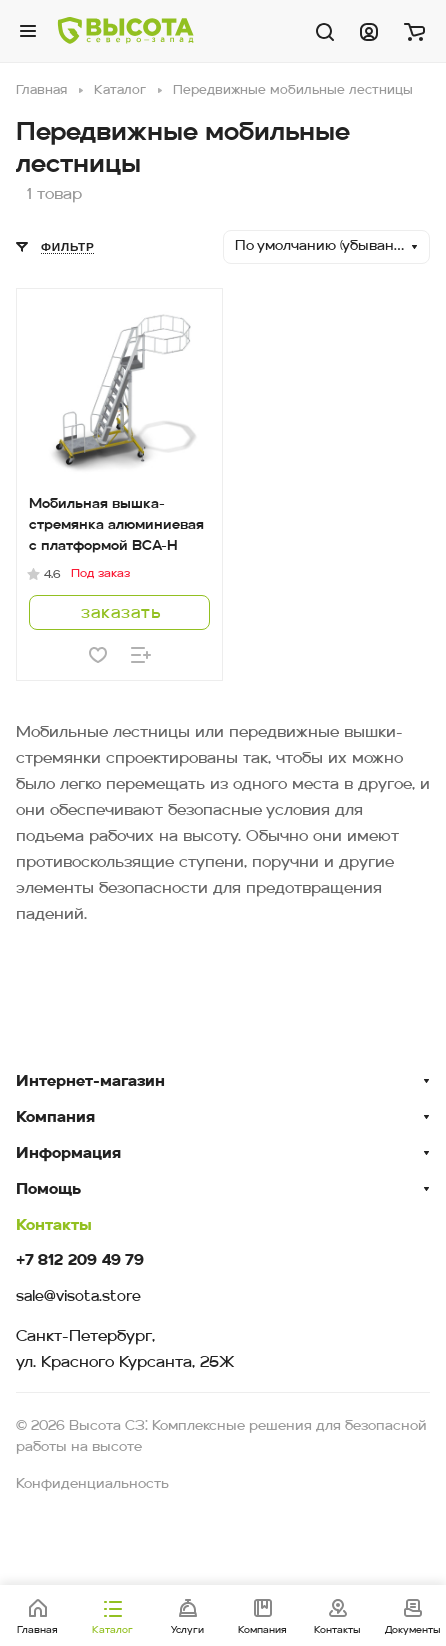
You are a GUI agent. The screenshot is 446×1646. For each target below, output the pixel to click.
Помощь (48, 1190)
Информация (68, 1154)
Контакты (54, 1226)
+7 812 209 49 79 (80, 1261)
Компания (55, 1118)
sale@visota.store (78, 1297)
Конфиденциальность (92, 1484)
